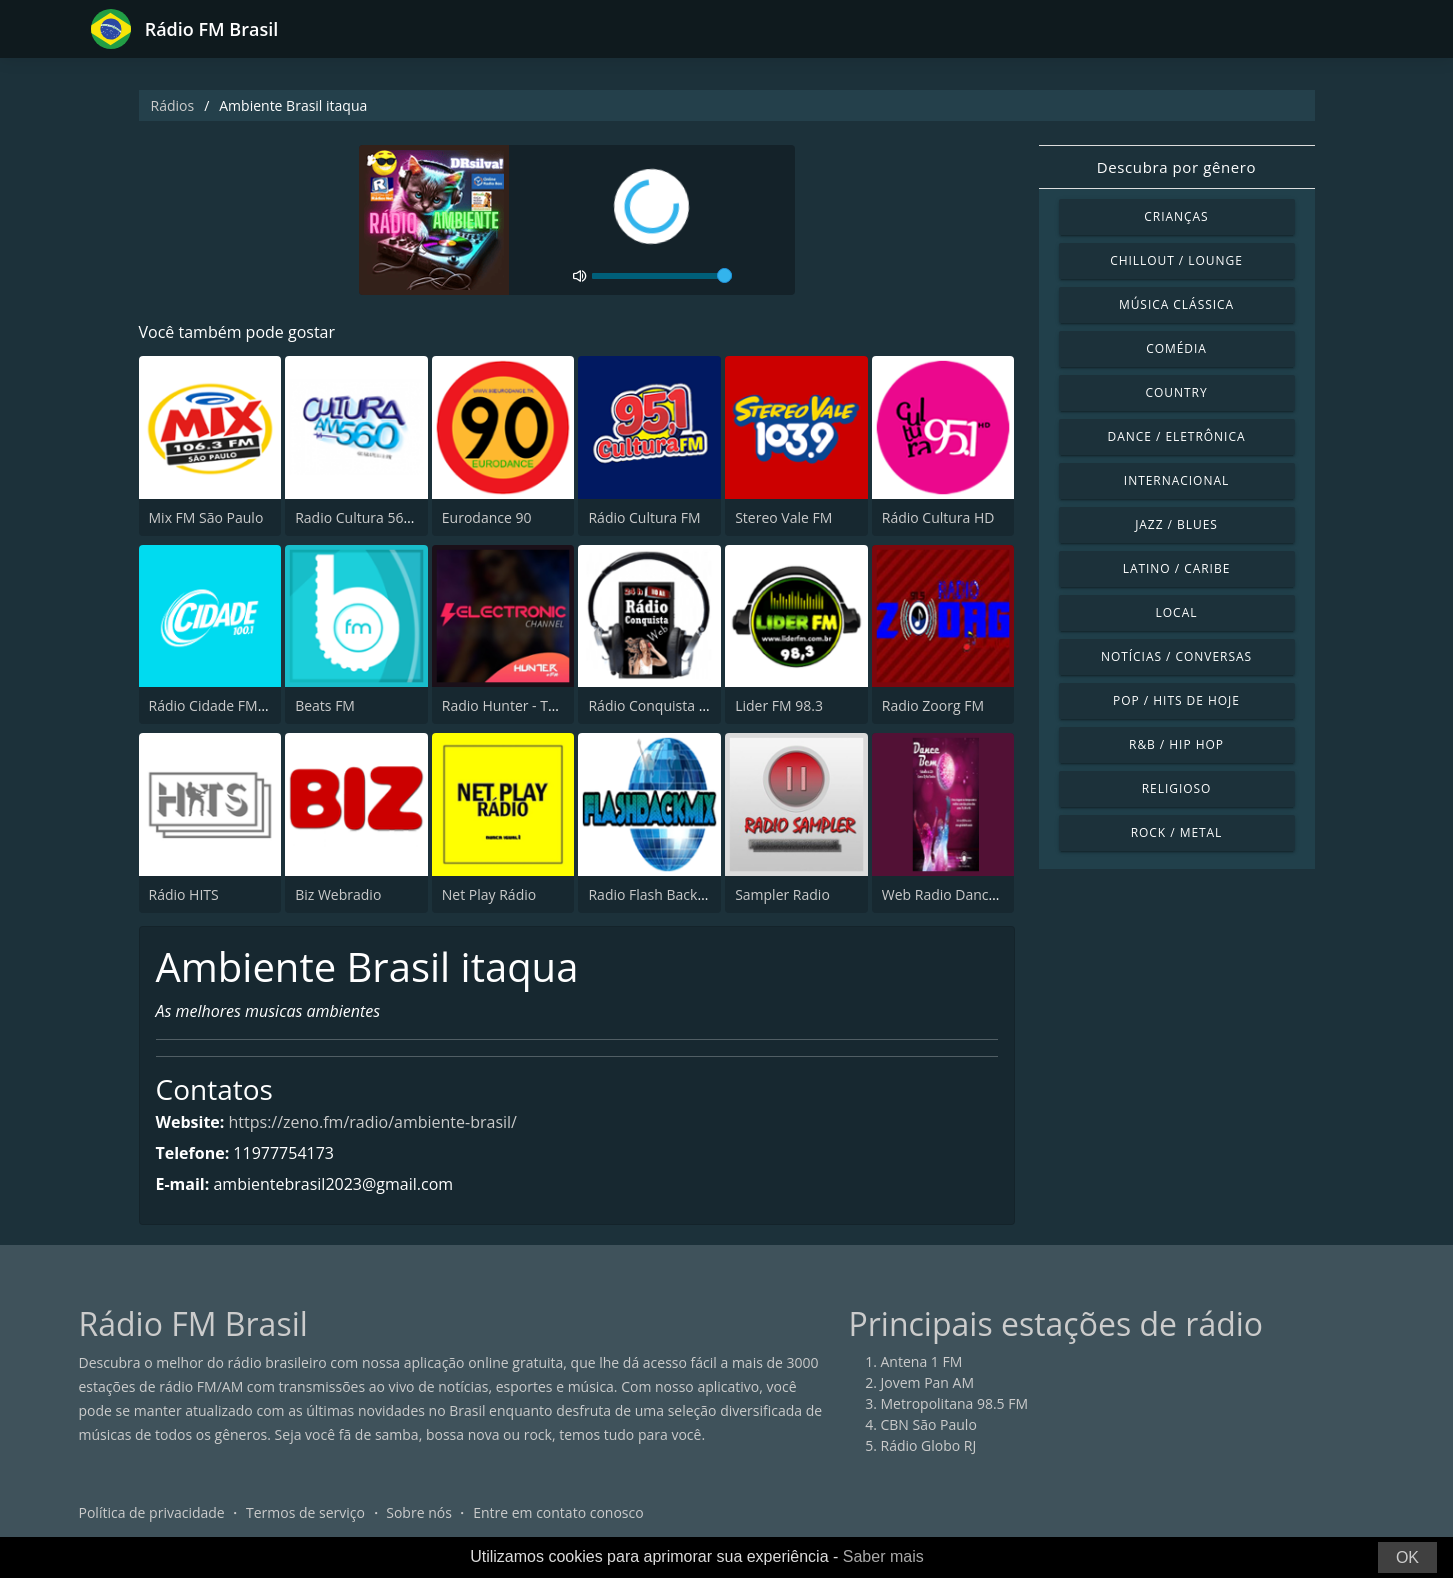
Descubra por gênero (1176, 167)
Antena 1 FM (922, 1361)
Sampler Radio (782, 894)
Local (1177, 612)
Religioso (1177, 788)
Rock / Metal (1177, 832)
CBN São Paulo (929, 1424)
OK (1407, 1557)
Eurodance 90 (487, 517)
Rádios (173, 105)
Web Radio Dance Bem (956, 894)
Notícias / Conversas (1176, 656)
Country (1176, 392)
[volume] (662, 276)
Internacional (1176, 480)
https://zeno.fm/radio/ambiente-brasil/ (373, 1122)
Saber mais (883, 1556)
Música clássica (1176, 304)
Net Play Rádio (489, 894)
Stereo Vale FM (783, 517)
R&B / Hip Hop (1176, 744)
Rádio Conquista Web (658, 705)
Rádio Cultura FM (644, 517)
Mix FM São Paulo (206, 517)
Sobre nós (419, 1512)
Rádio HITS (184, 894)
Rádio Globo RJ (929, 1445)
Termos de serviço (305, 1512)
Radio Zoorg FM (933, 705)
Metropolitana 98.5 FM (955, 1403)
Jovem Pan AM (928, 1382)
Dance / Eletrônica (1177, 436)
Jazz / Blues (1176, 524)
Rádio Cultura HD (938, 517)
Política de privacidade (152, 1512)
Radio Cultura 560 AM (365, 517)
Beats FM (325, 705)
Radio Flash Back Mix (656, 894)
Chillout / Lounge (1176, 260)
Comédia (1176, 348)
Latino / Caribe (1177, 568)
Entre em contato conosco (558, 1512)
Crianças (1176, 216)
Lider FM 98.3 (779, 705)
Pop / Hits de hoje (1176, 700)
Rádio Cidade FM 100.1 (223, 705)
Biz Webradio (338, 894)
